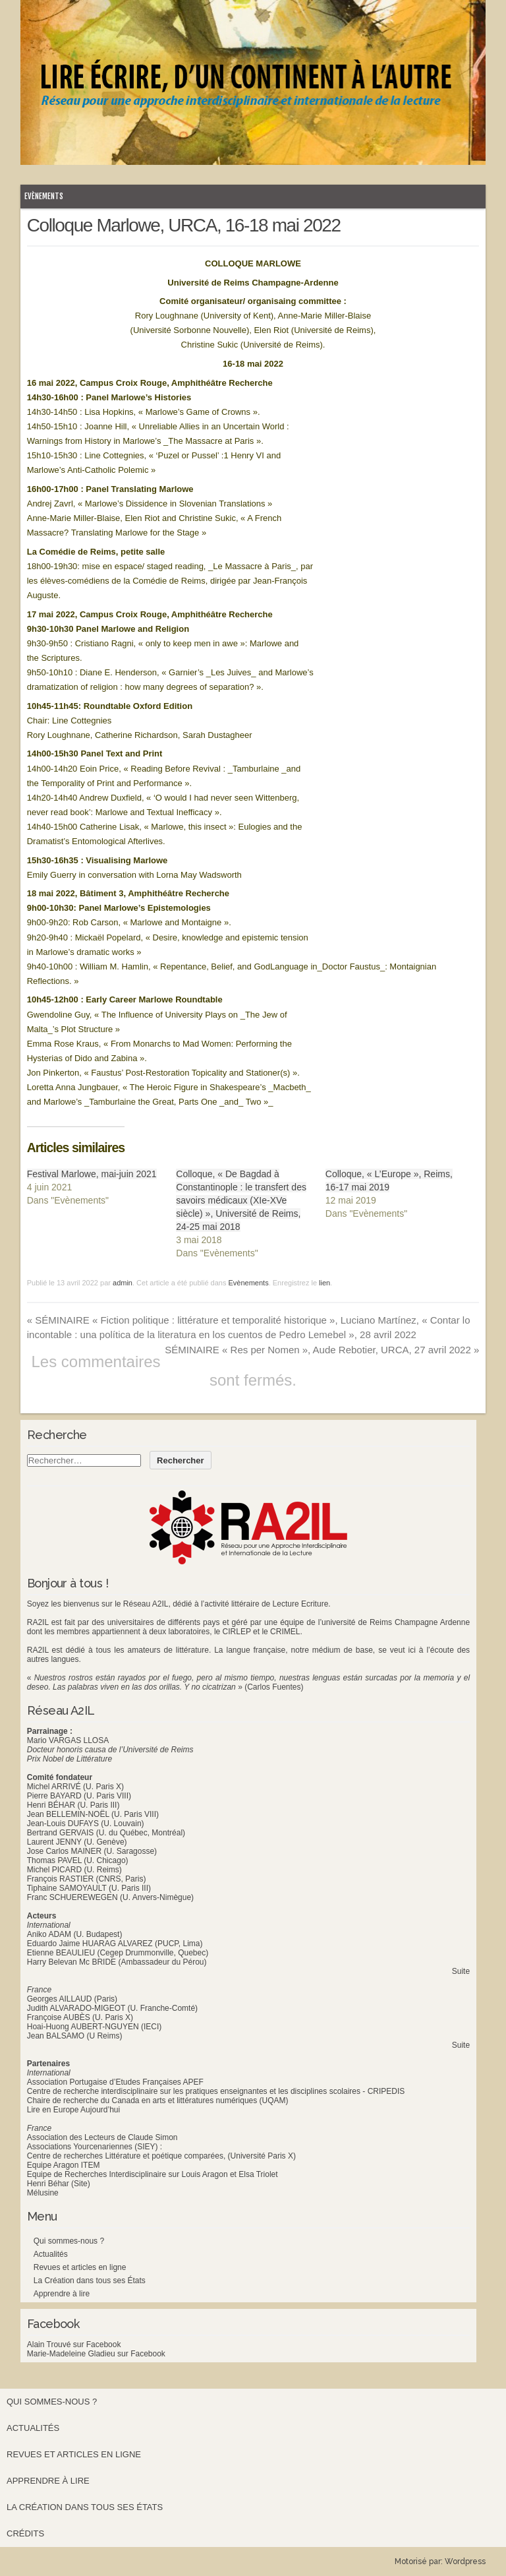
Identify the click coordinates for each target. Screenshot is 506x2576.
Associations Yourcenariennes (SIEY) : (94, 2146)
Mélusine (43, 2192)
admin (122, 1283)
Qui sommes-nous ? (69, 2241)
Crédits (25, 2533)
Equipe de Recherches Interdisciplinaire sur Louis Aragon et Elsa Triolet (152, 2174)
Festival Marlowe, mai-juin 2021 (92, 1174)
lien (324, 1283)
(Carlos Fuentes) (273, 1687)
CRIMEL (285, 1631)
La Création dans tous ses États (90, 2280)
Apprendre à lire (62, 2293)
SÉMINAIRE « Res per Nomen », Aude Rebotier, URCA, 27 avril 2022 (322, 1349)
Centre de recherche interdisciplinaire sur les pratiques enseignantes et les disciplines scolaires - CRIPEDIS (216, 2091)
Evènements (43, 196)
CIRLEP (237, 1631)
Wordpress (465, 2561)
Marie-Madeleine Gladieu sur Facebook (96, 2353)
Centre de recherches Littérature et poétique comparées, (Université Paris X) (161, 2156)
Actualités (51, 2254)
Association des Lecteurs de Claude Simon (102, 2137)
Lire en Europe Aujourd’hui (73, 2109)
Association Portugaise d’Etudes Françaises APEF (115, 2082)
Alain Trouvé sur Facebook (74, 2344)
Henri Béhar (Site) (58, 2183)
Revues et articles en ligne (80, 2267)
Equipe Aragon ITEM (63, 2165)
